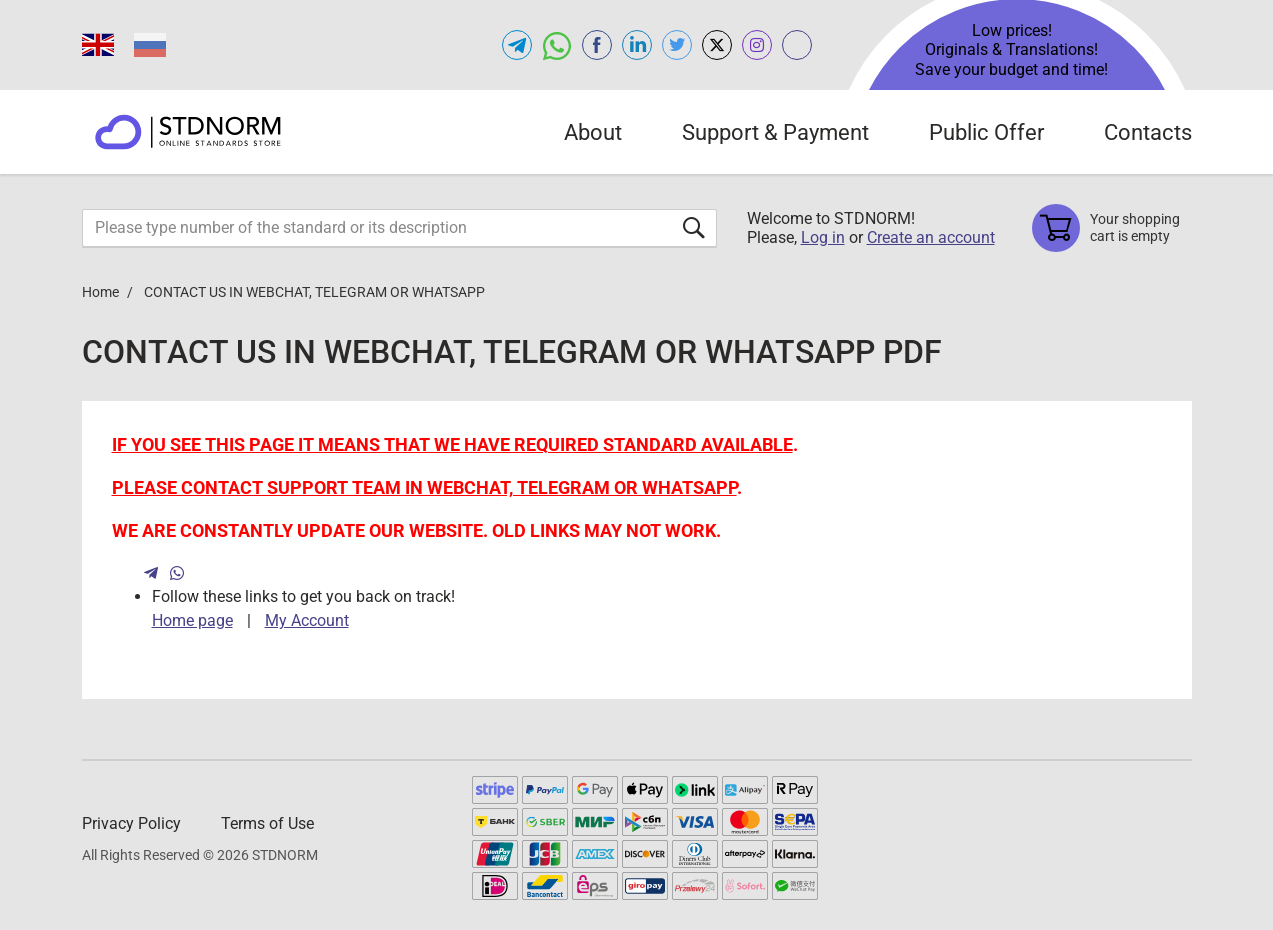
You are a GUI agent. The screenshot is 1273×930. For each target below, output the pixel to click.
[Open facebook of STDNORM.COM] (597, 45)
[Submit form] (694, 227)
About (593, 132)
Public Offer (986, 132)
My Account (307, 620)
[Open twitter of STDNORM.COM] (677, 45)
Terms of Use (267, 823)
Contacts (1148, 132)
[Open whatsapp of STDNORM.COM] (557, 45)
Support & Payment (775, 132)
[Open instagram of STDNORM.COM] (757, 45)
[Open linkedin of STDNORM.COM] (637, 45)
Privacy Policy (131, 823)
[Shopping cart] (1112, 228)
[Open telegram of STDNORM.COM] (517, 45)
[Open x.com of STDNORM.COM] (717, 45)
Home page (192, 620)
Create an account (931, 237)
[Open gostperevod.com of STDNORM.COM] (797, 45)
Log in (823, 237)
